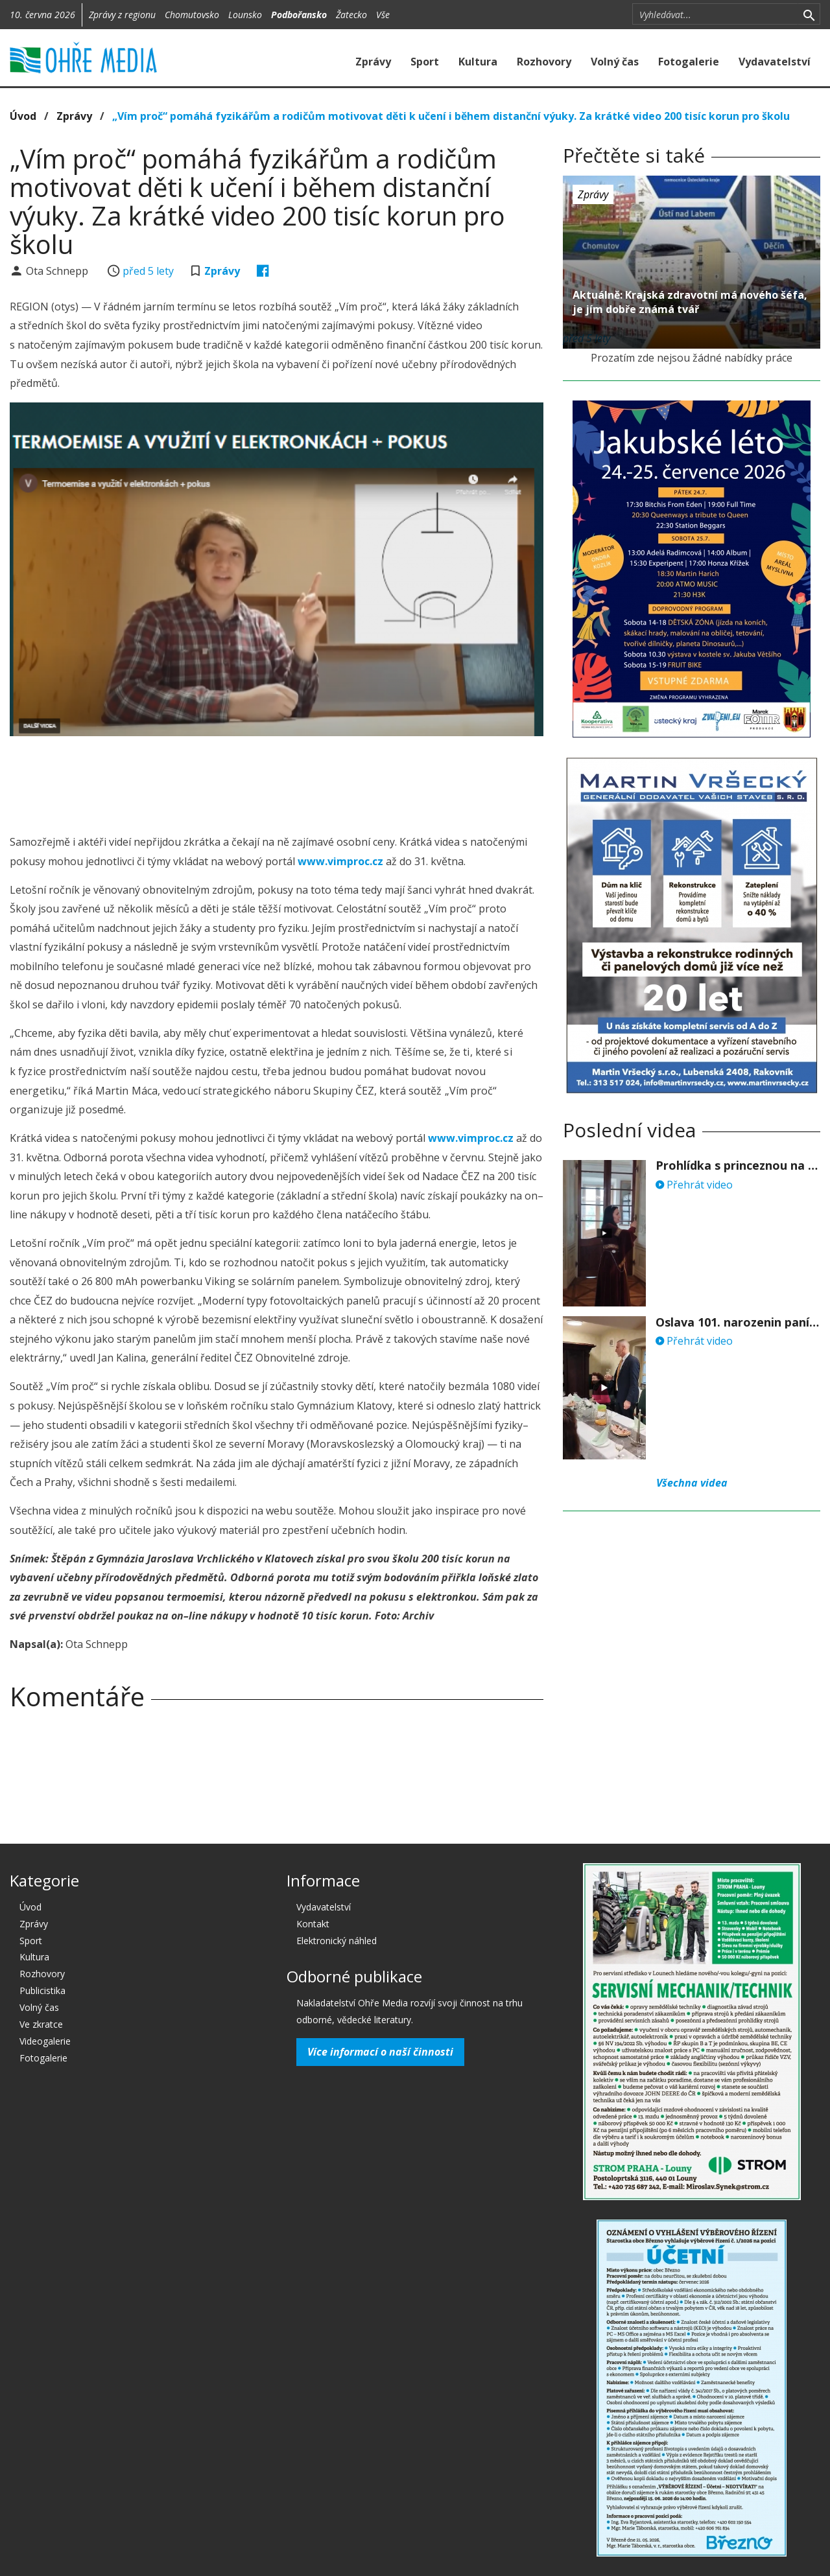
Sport (424, 61)
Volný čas (615, 61)
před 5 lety (148, 271)
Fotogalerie (688, 61)
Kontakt (312, 1924)
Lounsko (245, 14)
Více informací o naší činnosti (380, 2052)
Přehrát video (694, 1185)
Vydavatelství (775, 61)
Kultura (477, 61)
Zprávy (373, 61)
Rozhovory (544, 61)
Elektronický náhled (336, 1940)
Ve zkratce (41, 2024)
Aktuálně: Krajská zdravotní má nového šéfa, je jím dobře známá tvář (690, 302)
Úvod (23, 116)
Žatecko (351, 14)
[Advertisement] (277, 781)
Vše (383, 14)
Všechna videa (692, 1483)
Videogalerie (45, 2041)
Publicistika (42, 1990)
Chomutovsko (192, 14)
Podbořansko (299, 14)
